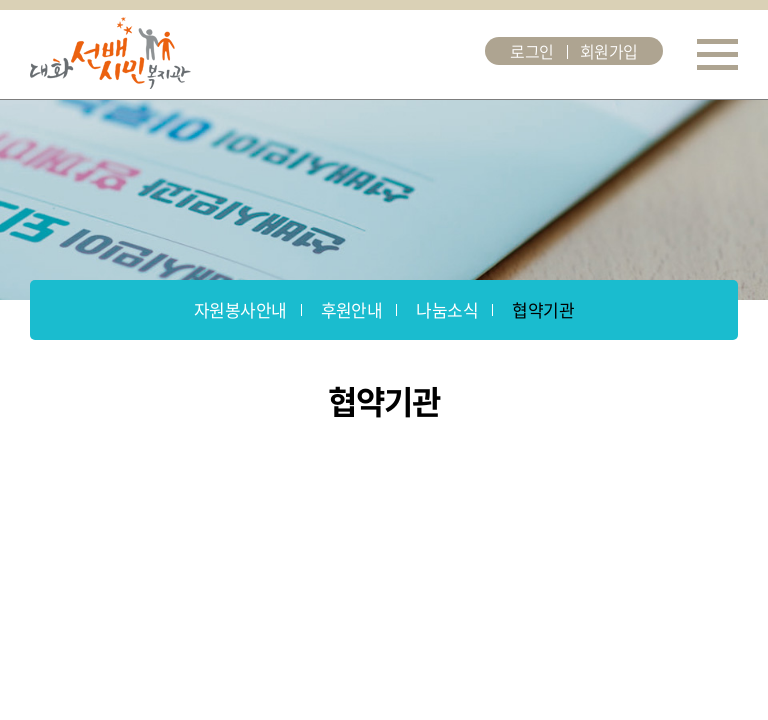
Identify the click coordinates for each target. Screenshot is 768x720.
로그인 (532, 51)
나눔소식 (447, 309)
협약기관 (543, 309)
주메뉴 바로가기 (0, 0)
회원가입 (609, 51)
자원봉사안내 (240, 309)
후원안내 (352, 309)
